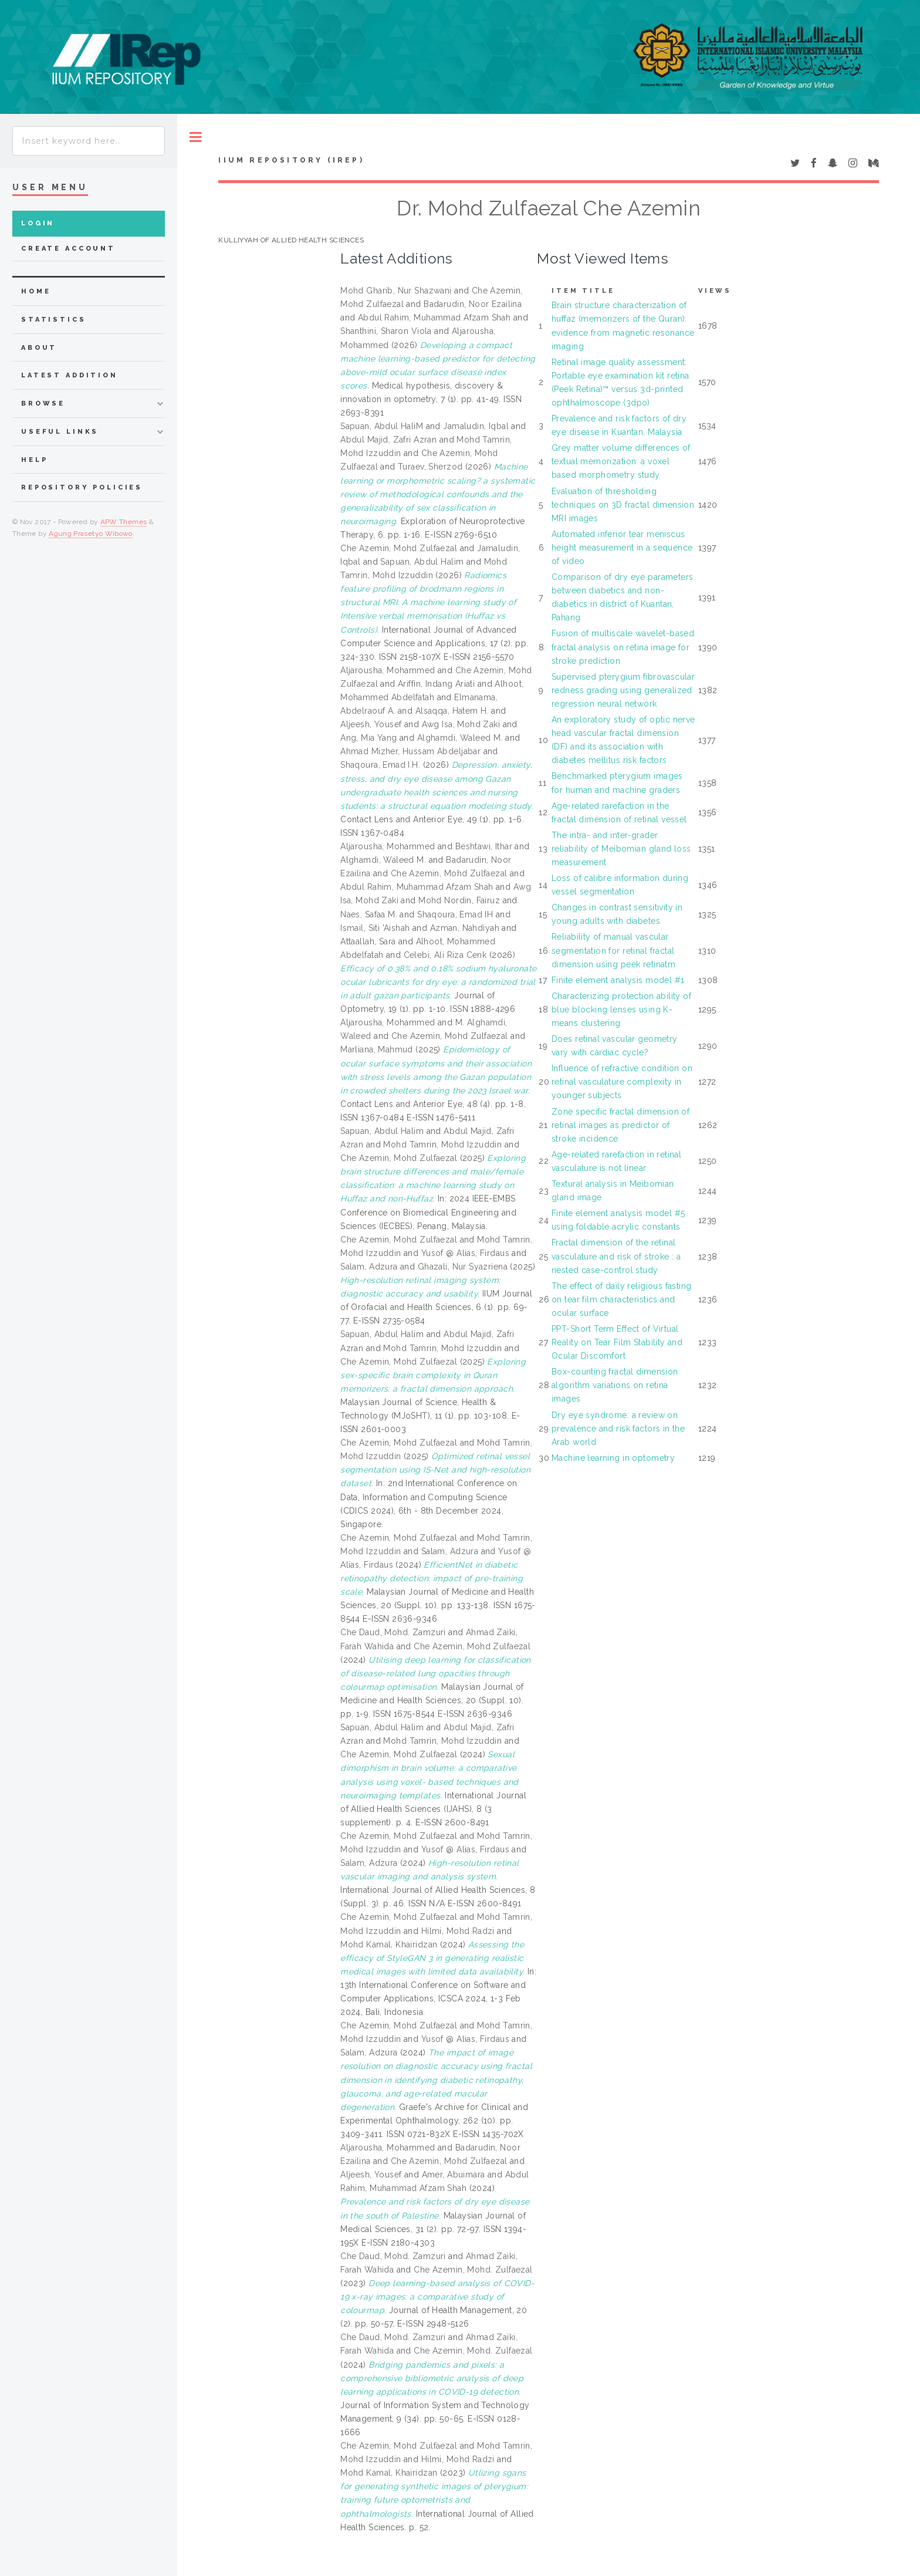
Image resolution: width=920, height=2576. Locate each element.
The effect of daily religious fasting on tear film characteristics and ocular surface (622, 1299)
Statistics (53, 319)
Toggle (195, 137)
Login (38, 223)
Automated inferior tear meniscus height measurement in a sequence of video (622, 547)
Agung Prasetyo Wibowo (91, 533)
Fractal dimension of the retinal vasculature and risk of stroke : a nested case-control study (616, 1256)
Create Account (68, 248)
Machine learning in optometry (613, 1458)
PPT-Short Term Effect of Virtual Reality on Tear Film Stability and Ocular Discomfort (617, 1342)
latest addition (69, 375)
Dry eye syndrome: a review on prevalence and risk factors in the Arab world (618, 1428)
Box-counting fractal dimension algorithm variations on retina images (615, 1385)
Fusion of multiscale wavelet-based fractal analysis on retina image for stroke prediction (623, 647)
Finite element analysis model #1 (618, 980)
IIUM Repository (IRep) (291, 160)
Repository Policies (82, 487)
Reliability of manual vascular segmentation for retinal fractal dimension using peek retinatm (613, 950)
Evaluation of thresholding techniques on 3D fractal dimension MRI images (623, 505)
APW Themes (123, 522)
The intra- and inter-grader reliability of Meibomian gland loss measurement (621, 848)
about (39, 348)
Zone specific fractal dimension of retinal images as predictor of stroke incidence (620, 1125)
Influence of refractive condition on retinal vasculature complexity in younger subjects (622, 1082)
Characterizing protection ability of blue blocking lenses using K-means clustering (621, 1009)
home (35, 291)
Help (34, 460)
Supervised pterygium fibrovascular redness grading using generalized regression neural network (623, 690)
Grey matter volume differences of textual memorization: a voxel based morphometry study (621, 461)
